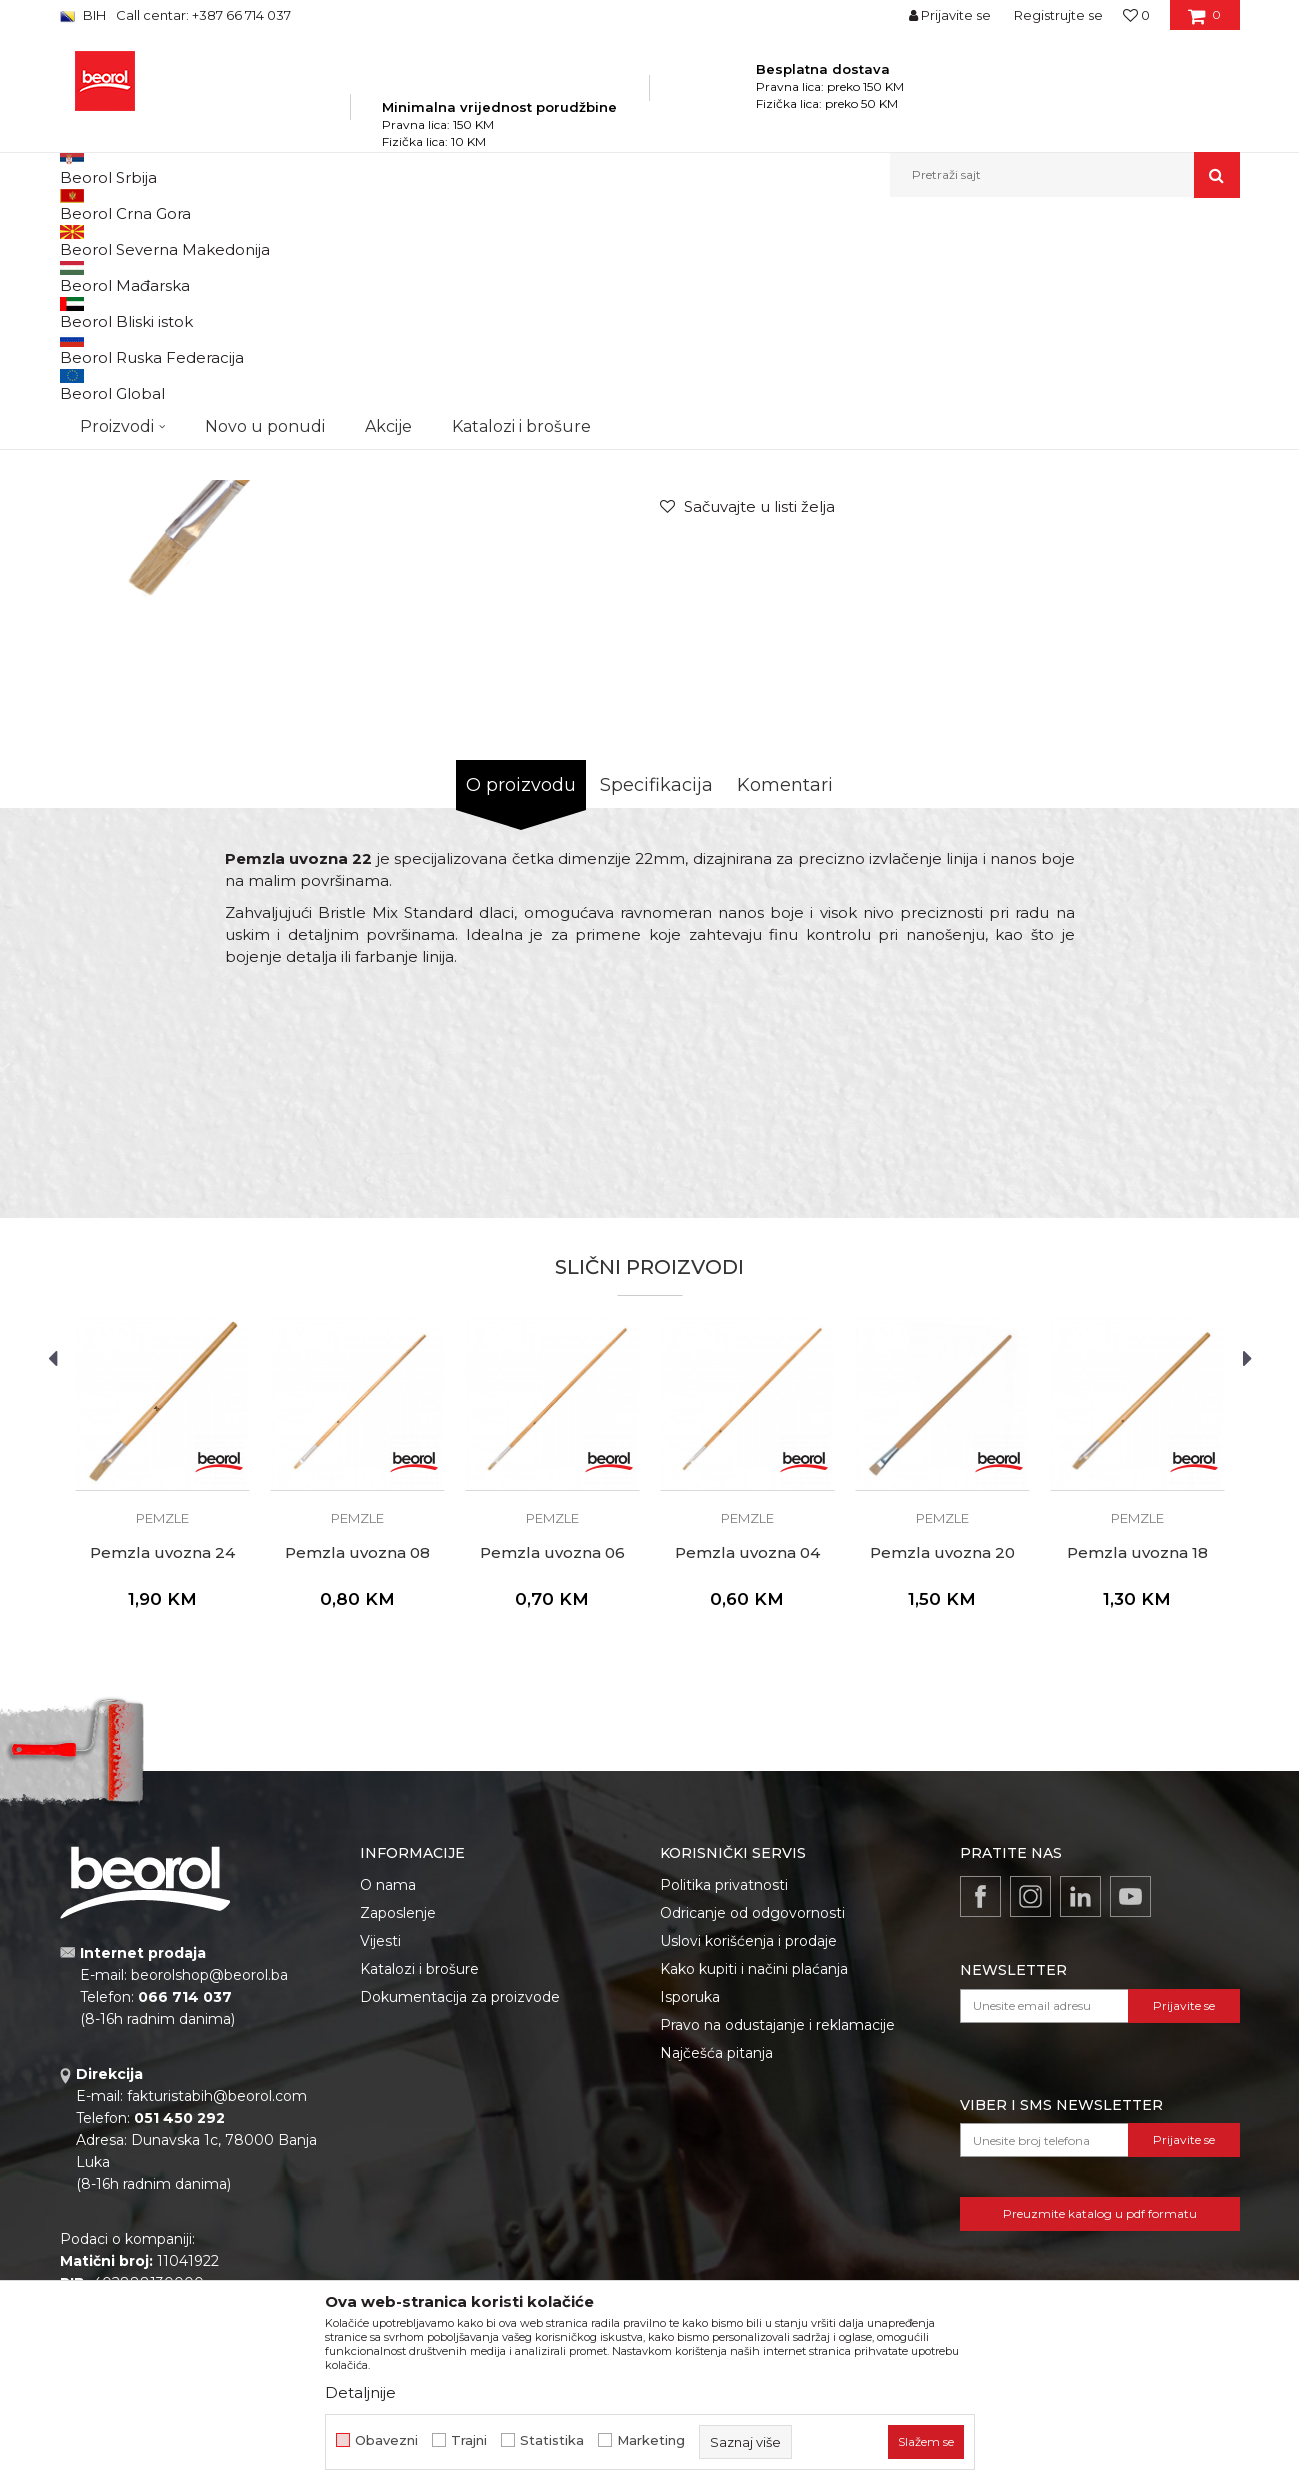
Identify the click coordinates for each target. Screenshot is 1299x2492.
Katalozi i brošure (419, 2197)
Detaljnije (360, 2392)
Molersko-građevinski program (389, 240)
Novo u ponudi (265, 174)
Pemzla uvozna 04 (747, 1781)
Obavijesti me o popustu (1159, 610)
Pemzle (562, 240)
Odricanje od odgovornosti (752, 2141)
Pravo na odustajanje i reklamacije (777, 2253)
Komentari (785, 1013)
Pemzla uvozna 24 (162, 1781)
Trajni (469, 2440)
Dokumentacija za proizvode (460, 2225)
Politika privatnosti (724, 2113)
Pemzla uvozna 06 (552, 1781)
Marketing (651, 2440)
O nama (388, 2113)
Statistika (552, 2440)
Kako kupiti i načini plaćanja (754, 2197)
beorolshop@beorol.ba (209, 2203)
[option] (355, 583)
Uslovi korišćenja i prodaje (748, 2169)
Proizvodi (258, 240)
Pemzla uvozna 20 (942, 1781)
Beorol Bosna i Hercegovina (138, 240)
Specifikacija (656, 1013)
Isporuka (690, 2225)
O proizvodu (521, 1013)
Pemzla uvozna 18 (1137, 1781)
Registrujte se (1058, 15)
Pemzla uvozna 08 (357, 1781)
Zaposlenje (398, 2141)
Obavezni (386, 2440)
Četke (509, 240)
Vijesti (380, 2169)
